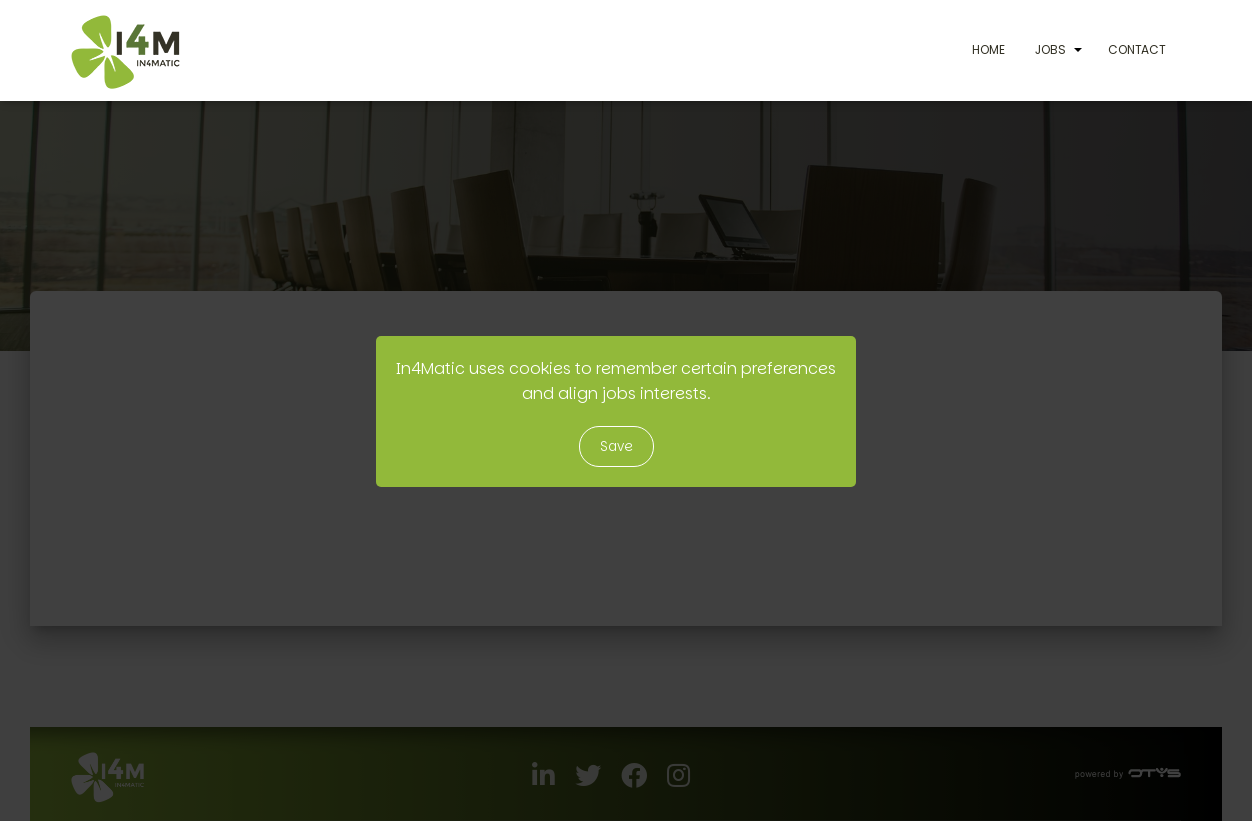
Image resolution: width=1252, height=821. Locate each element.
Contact (1137, 49)
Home (988, 49)
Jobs (1050, 49)
